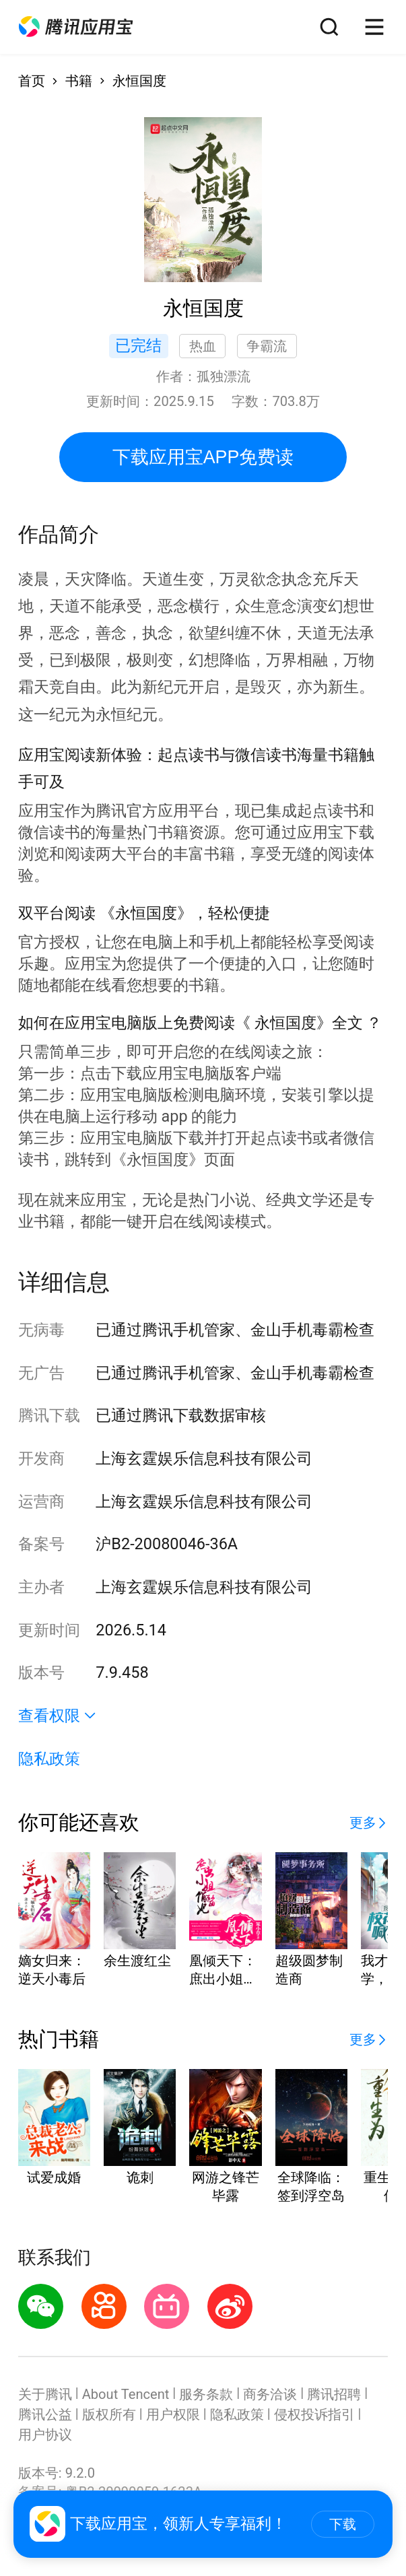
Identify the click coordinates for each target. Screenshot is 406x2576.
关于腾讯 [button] (45, 2394)
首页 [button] (31, 81)
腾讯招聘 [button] (334, 2394)
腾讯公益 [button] (45, 2414)
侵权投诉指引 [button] (314, 2414)
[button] (75, 27)
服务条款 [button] (206, 2394)
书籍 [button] (78, 81)
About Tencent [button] (126, 2394)
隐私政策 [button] (49, 1758)
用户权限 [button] (173, 2414)
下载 (342, 2524)
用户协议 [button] (45, 2435)
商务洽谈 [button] (270, 2394)
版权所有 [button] (109, 2414)
